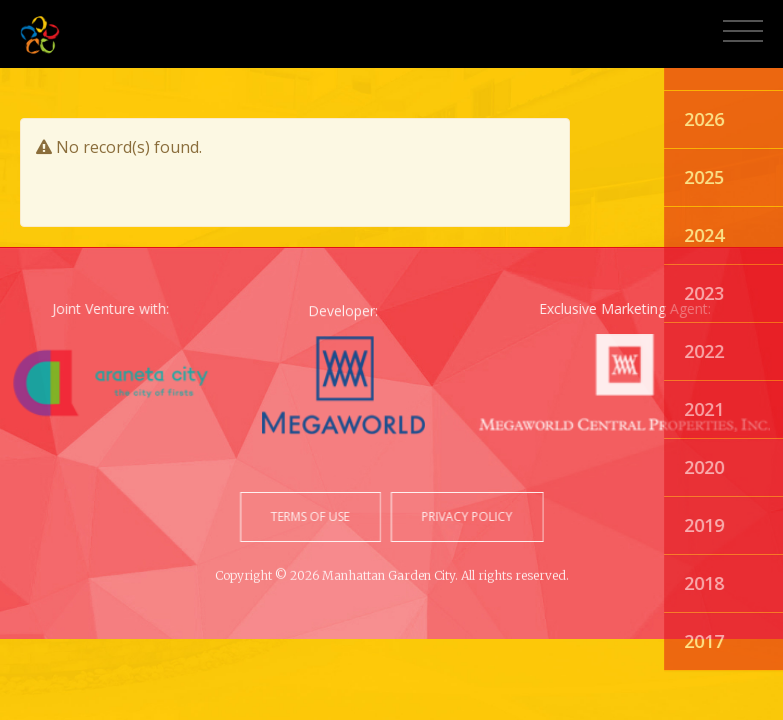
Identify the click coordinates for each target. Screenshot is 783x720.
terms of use (311, 516)
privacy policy (465, 516)
